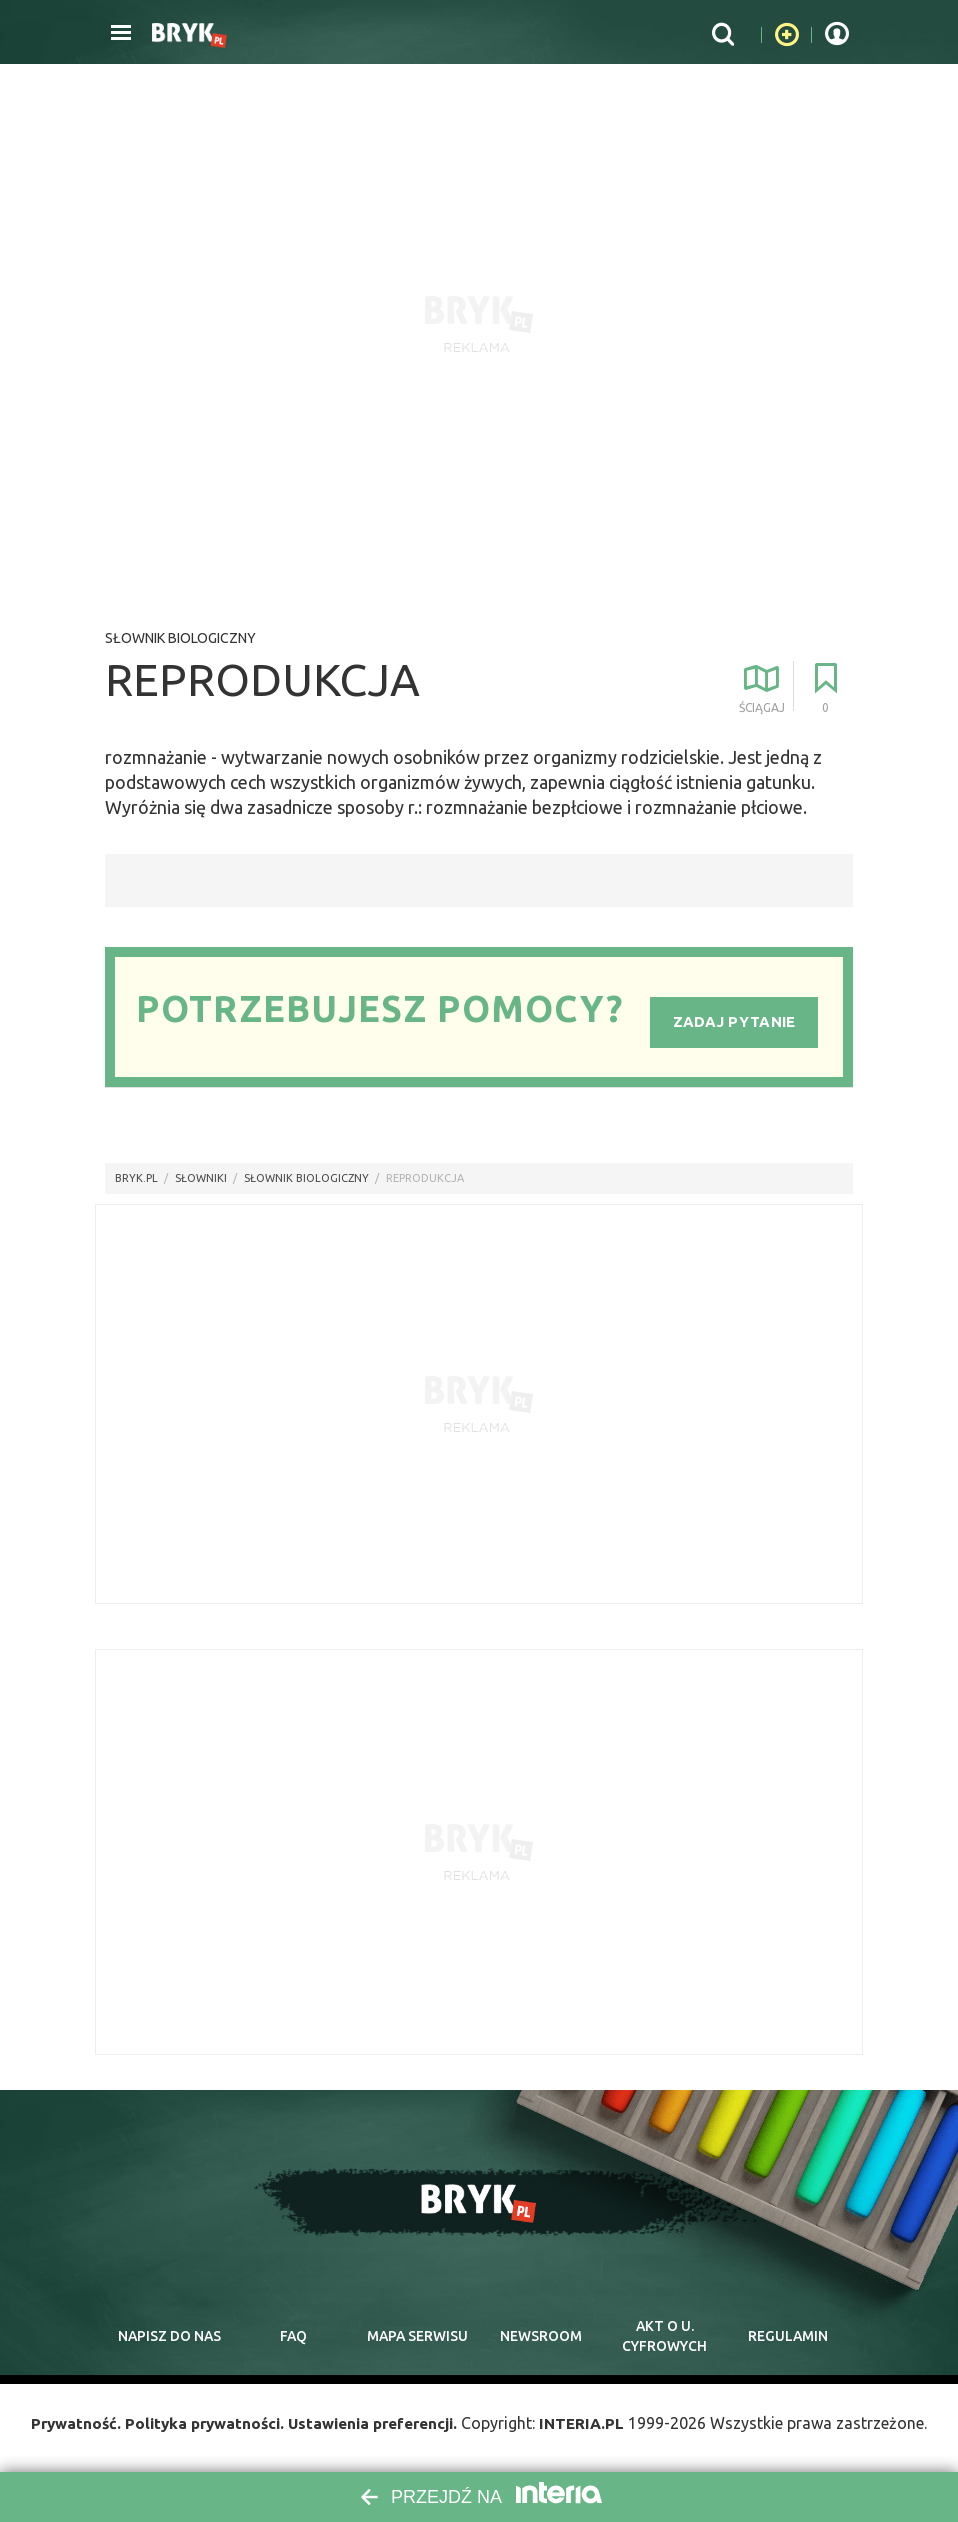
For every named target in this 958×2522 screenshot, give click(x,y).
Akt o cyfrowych (665, 2337)
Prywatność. (64, 2427)
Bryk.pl (136, 1178)
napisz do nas (169, 2337)
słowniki (201, 1178)
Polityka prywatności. (198, 2427)
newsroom (540, 2337)
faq (293, 2337)
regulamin (788, 2337)
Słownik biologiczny (180, 638)
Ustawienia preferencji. (377, 2427)
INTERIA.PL (594, 2427)
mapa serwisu (417, 2337)
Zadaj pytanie (734, 1020)
